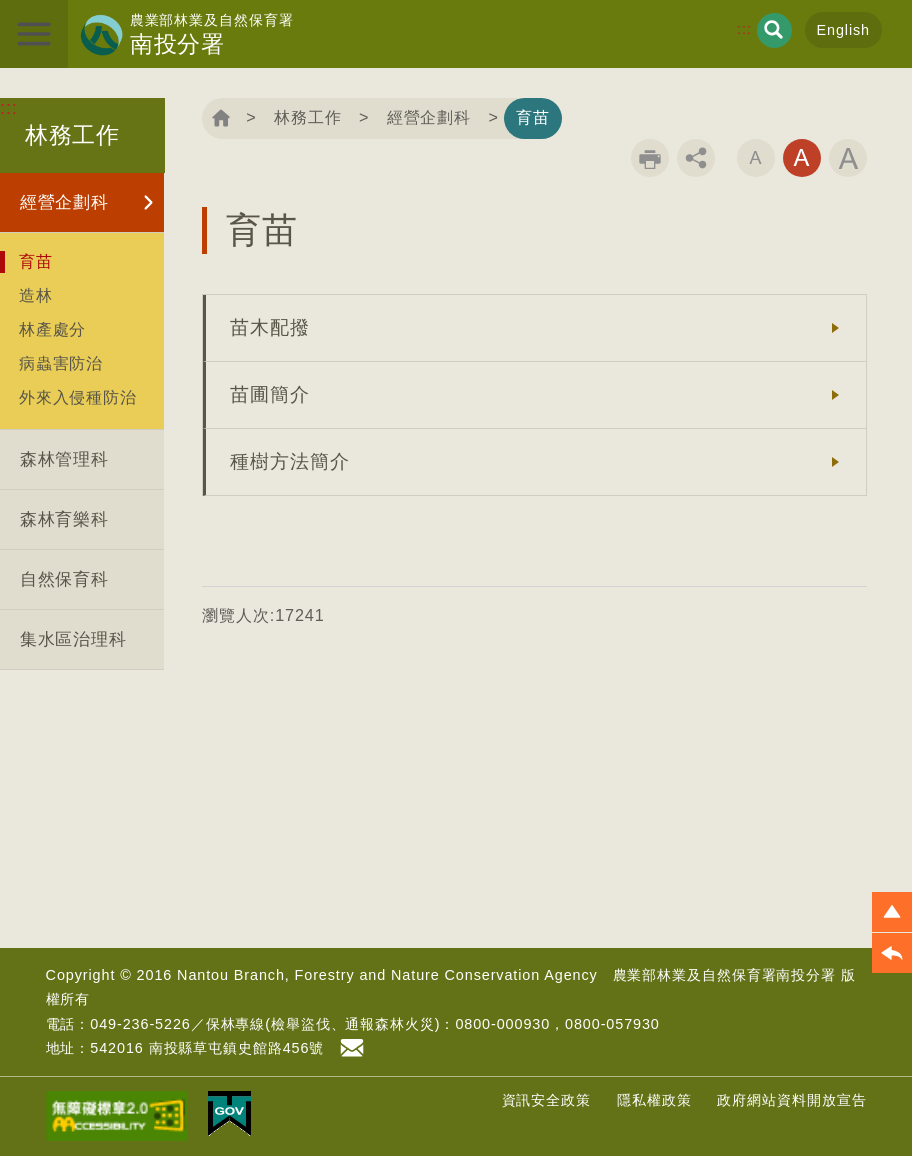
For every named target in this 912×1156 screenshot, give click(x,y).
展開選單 (34, 34)
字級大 (848, 158)
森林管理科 (65, 459)
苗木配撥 (270, 327)
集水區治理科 (73, 639)
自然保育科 (65, 579)
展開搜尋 (774, 30)
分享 (696, 158)
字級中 (802, 158)
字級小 (756, 158)
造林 (36, 295)
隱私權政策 (654, 1100)
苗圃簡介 (270, 394)
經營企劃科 (65, 202)
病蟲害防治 (61, 363)
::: (744, 29)
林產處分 (53, 329)
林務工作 (308, 117)
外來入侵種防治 (78, 397)
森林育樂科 (65, 519)
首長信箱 (355, 1048)
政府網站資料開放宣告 (791, 1100)
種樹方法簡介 (289, 461)
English (844, 30)
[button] (892, 912)
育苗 (36, 261)
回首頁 (221, 118)
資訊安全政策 (546, 1100)
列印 (650, 158)
